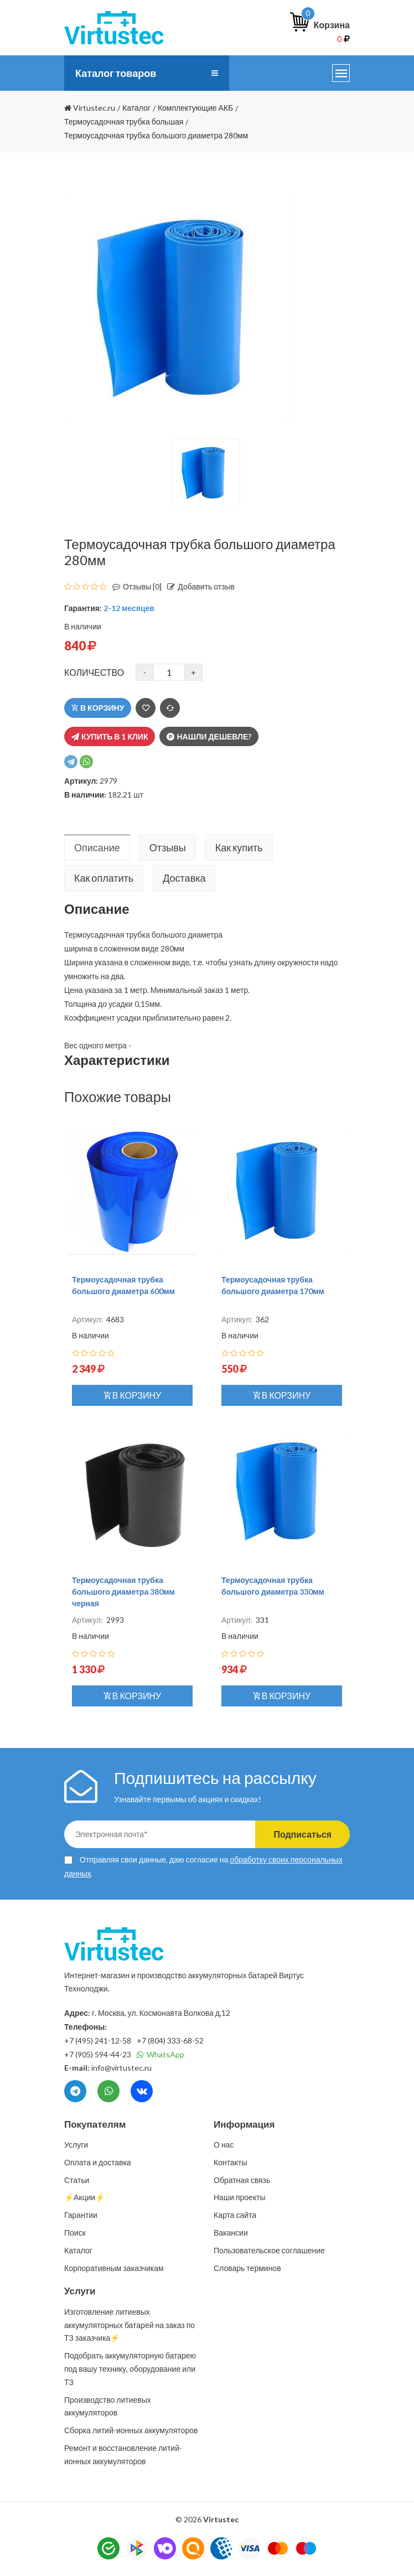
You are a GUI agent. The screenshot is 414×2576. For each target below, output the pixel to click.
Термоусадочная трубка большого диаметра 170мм (272, 1285)
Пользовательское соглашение (269, 2250)
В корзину (97, 707)
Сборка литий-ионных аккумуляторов (131, 2430)
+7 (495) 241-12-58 (97, 2040)
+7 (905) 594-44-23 (97, 2054)
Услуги (76, 2144)
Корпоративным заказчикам (114, 2268)
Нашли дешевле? (209, 736)
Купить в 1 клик (109, 736)
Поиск (75, 2232)
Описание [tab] (97, 847)
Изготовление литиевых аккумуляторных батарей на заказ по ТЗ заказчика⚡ (129, 2325)
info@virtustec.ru (121, 2067)
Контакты (230, 2162)
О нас (224, 2144)
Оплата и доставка (97, 2162)
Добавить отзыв (198, 586)
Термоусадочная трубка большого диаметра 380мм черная (123, 1591)
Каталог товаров (115, 73)
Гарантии (80, 2215)
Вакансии (231, 2232)
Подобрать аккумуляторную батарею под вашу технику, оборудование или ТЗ (130, 2369)
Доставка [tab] (184, 878)
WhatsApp (160, 2054)
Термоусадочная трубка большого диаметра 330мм (272, 1585)
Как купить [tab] (239, 847)
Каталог (78, 2250)
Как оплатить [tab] (103, 878)
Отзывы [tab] (167, 847)
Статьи (76, 2180)
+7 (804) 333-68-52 (170, 2040)
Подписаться (302, 1834)
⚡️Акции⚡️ (84, 2197)
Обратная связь (242, 2180)
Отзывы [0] (134, 586)
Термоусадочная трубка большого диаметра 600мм (123, 1285)
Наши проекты (240, 2197)
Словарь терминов (247, 2268)
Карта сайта (235, 2215)
